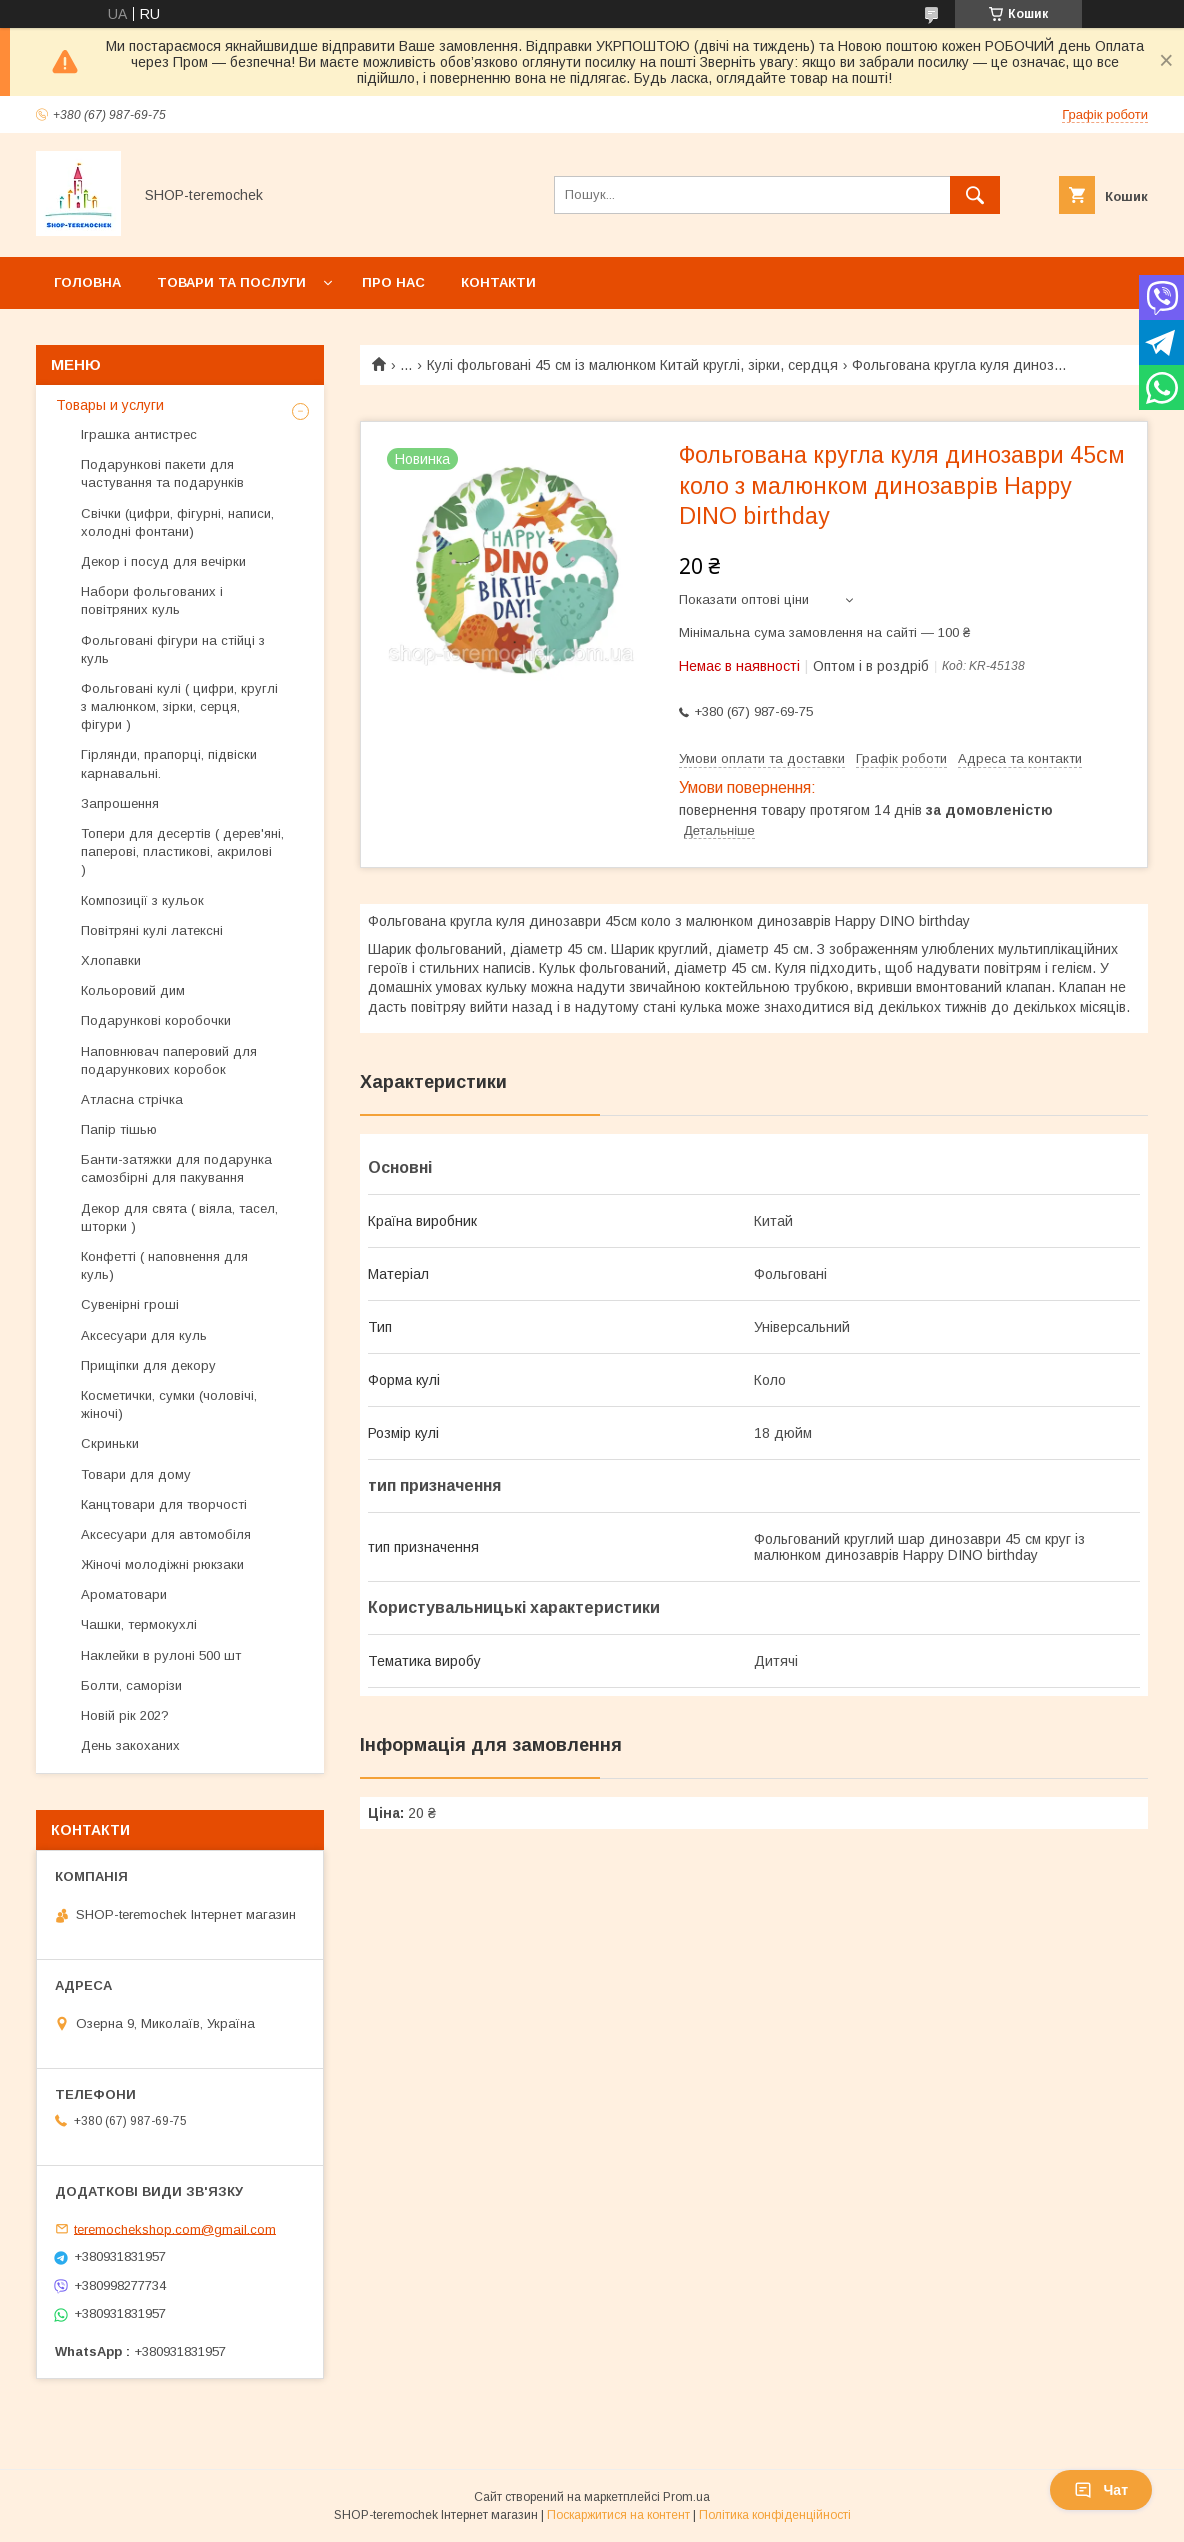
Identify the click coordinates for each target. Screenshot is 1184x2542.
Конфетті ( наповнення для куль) (164, 1265)
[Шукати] (975, 195)
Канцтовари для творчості (164, 1504)
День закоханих (130, 1745)
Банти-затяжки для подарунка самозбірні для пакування (176, 1168)
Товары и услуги (110, 405)
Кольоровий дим (133, 990)
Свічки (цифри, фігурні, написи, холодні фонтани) (177, 522)
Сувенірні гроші (130, 1304)
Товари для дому (136, 1474)
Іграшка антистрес (139, 434)
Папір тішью (119, 1129)
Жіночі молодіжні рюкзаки (162, 1564)
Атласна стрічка (132, 1099)
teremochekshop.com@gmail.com (175, 2228)
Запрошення (120, 803)
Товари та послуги (231, 282)
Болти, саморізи (131, 1685)
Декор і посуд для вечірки (163, 561)
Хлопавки (111, 960)
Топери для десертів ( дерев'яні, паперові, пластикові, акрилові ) (182, 851)
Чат (1101, 2490)
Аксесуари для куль (144, 1335)
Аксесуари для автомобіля (166, 1534)
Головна (87, 282)
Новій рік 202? (125, 1715)
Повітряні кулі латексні (152, 930)
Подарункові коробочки (156, 1020)
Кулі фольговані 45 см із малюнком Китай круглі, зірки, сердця (632, 365)
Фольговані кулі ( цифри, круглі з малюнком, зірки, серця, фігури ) (179, 706)
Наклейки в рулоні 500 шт (161, 1655)
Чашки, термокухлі (139, 1624)
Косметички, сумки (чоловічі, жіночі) (169, 1404)
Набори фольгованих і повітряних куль (152, 600)
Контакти (498, 282)
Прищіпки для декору (148, 1365)
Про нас (393, 282)
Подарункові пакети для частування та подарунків (162, 473)
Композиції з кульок (142, 900)
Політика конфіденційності (775, 2515)
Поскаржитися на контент (618, 2515)
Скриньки (110, 1443)
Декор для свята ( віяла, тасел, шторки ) (179, 1217)
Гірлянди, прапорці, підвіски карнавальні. (169, 763)
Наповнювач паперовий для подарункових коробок (169, 1060)
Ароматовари (124, 1594)
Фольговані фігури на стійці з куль (173, 649)
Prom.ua (686, 2497)
